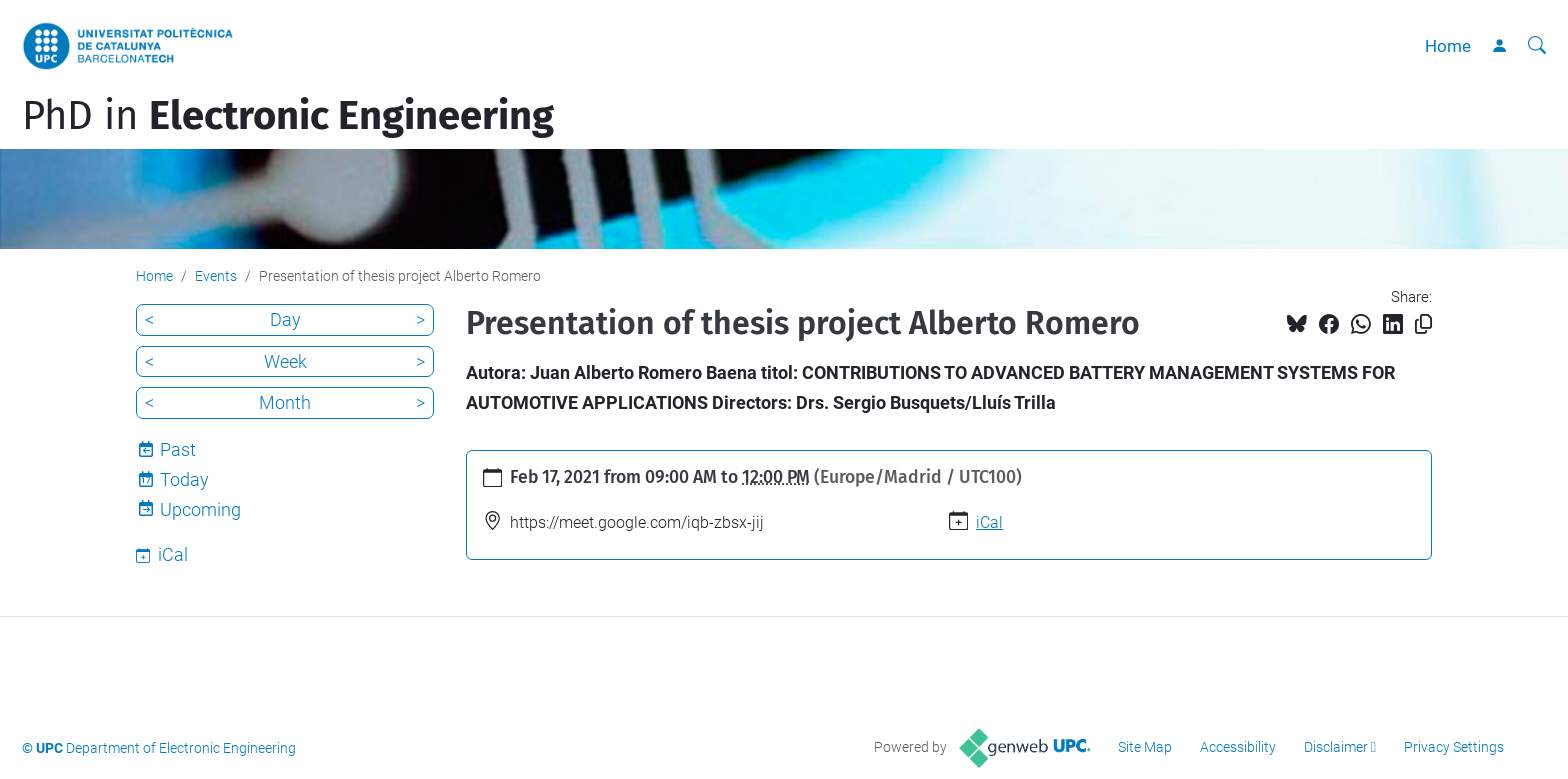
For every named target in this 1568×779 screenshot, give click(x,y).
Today (184, 479)
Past (178, 449)
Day (285, 319)
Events (216, 276)
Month (285, 402)
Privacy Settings (1454, 747)
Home (1448, 46)
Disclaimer (1336, 747)
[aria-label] (1537, 46)
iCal (989, 522)
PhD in (288, 116)
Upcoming (200, 509)
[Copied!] (1423, 324)
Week (285, 361)
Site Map (1145, 747)
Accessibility (1238, 747)
